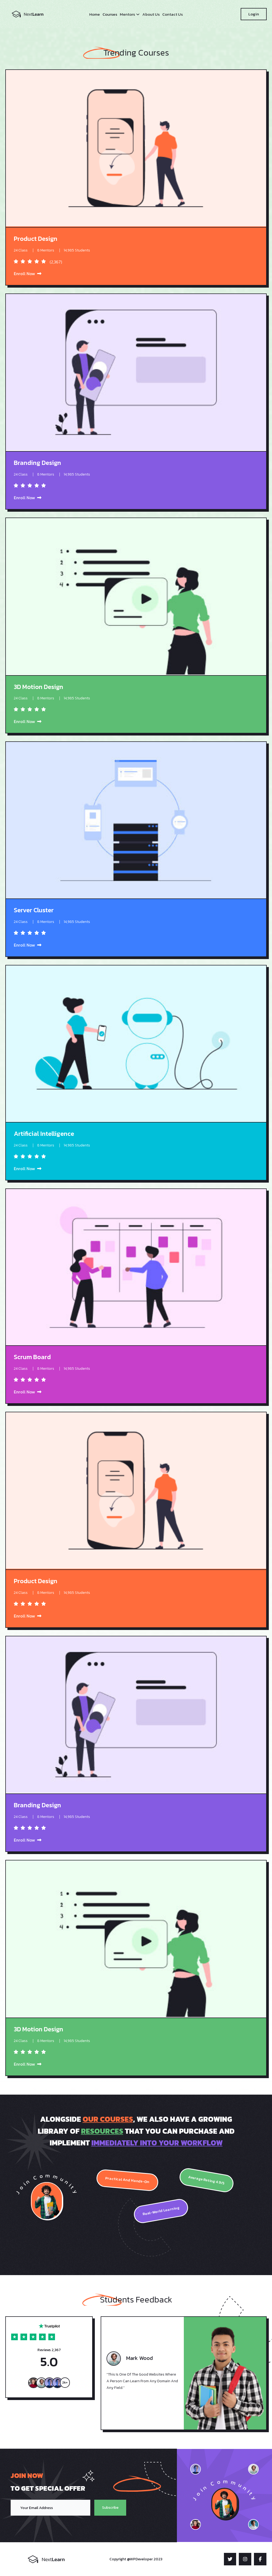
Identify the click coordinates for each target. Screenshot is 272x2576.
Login (253, 14)
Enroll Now (27, 273)
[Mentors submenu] (138, 14)
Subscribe (107, 2508)
